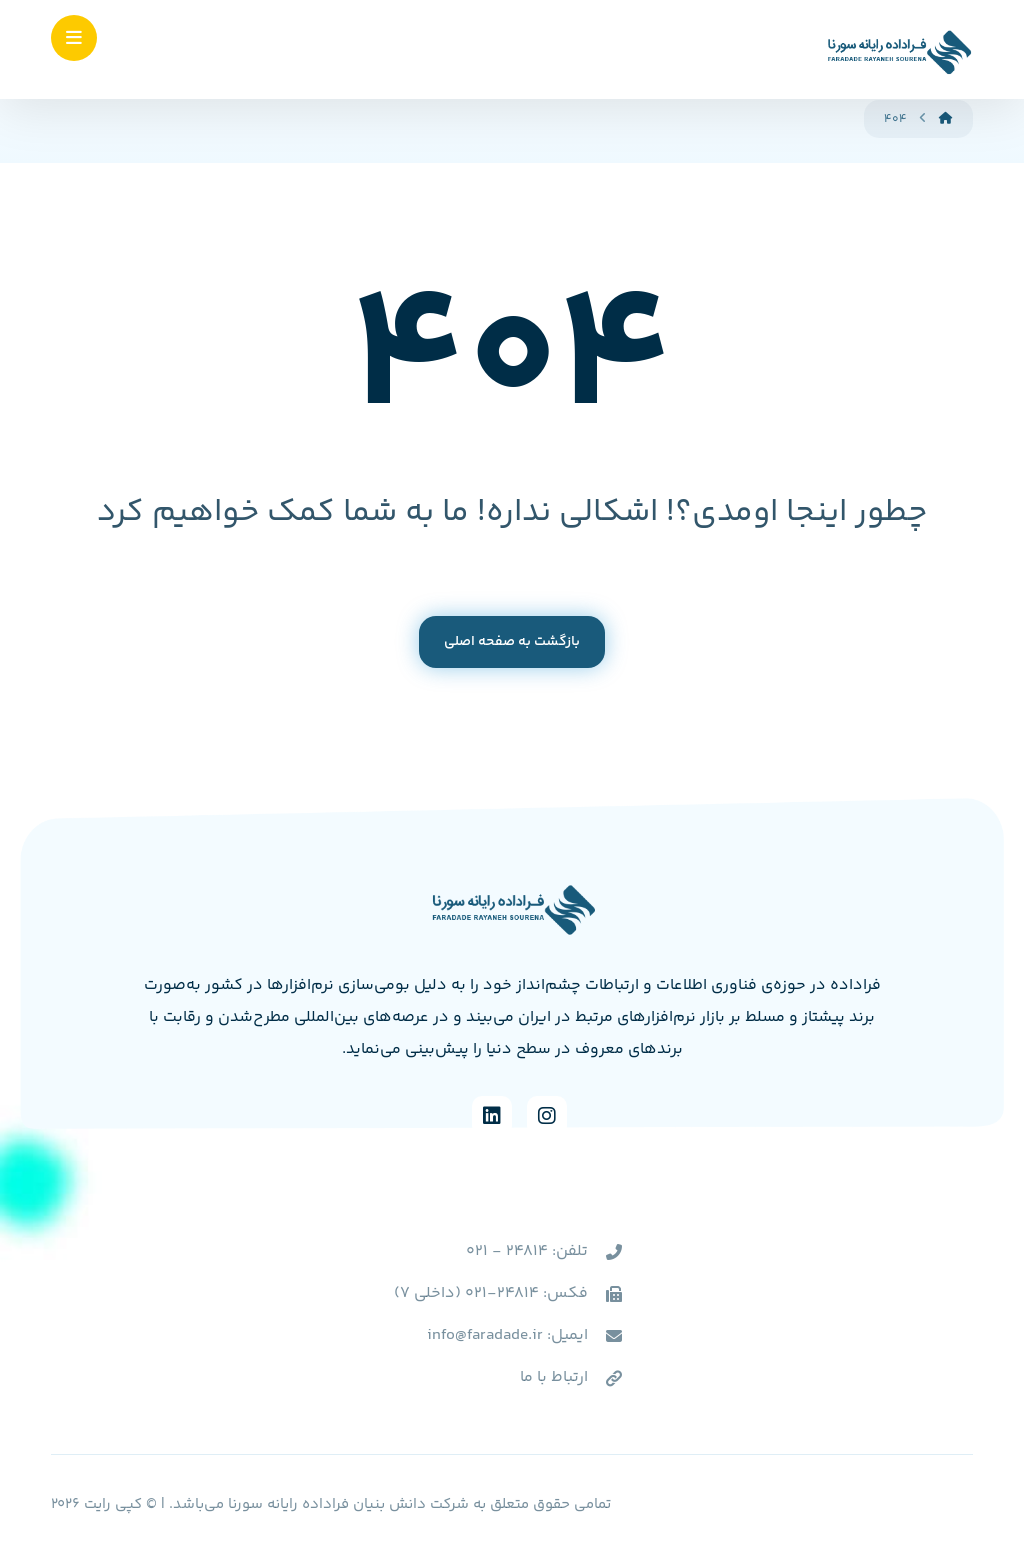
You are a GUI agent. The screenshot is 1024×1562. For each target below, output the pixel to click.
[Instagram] (547, 1116)
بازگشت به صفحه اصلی (512, 642)
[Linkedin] (492, 1116)
